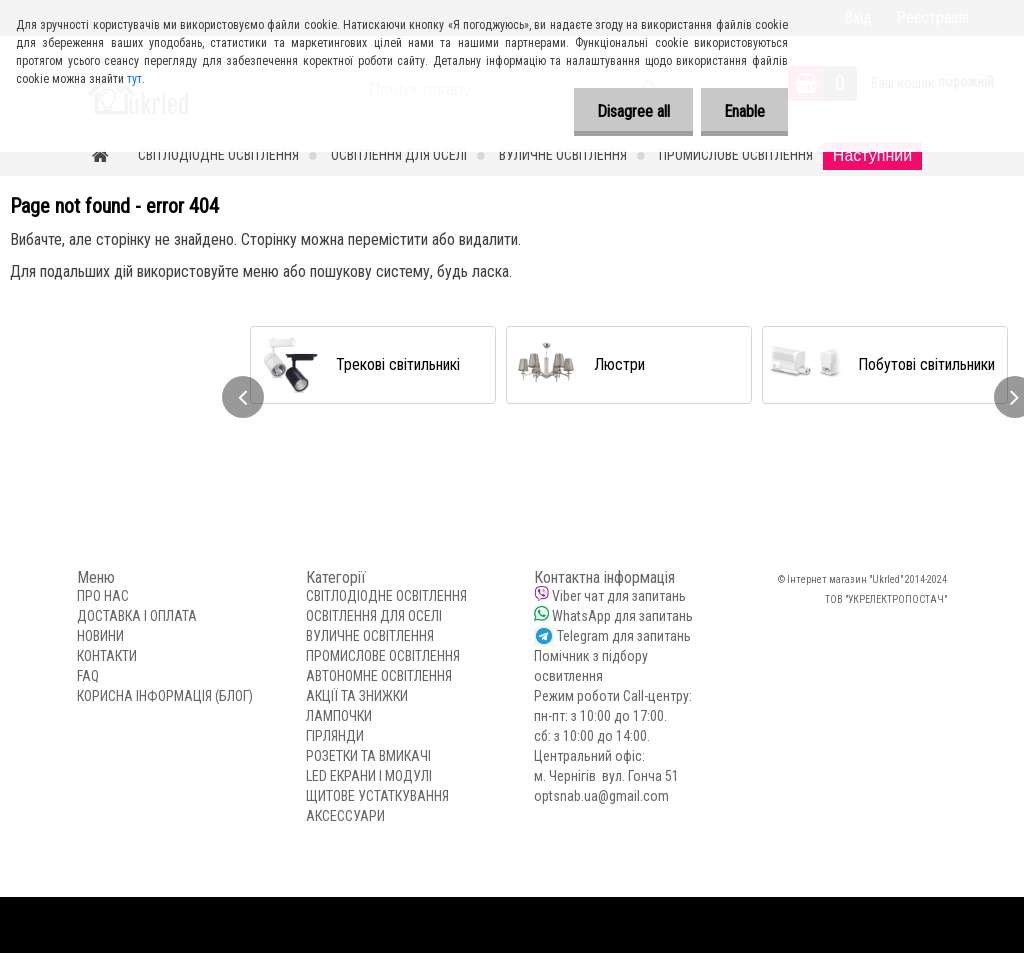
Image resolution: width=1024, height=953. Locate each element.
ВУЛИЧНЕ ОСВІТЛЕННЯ (563, 155)
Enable (742, 111)
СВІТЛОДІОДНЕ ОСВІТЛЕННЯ (218, 155)
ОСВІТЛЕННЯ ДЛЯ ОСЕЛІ (399, 155)
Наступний (872, 155)
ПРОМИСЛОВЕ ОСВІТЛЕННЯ (736, 155)
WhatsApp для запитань (622, 616)
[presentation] (243, 397)
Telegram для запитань (624, 636)
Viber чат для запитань (619, 596)
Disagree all (627, 111)
